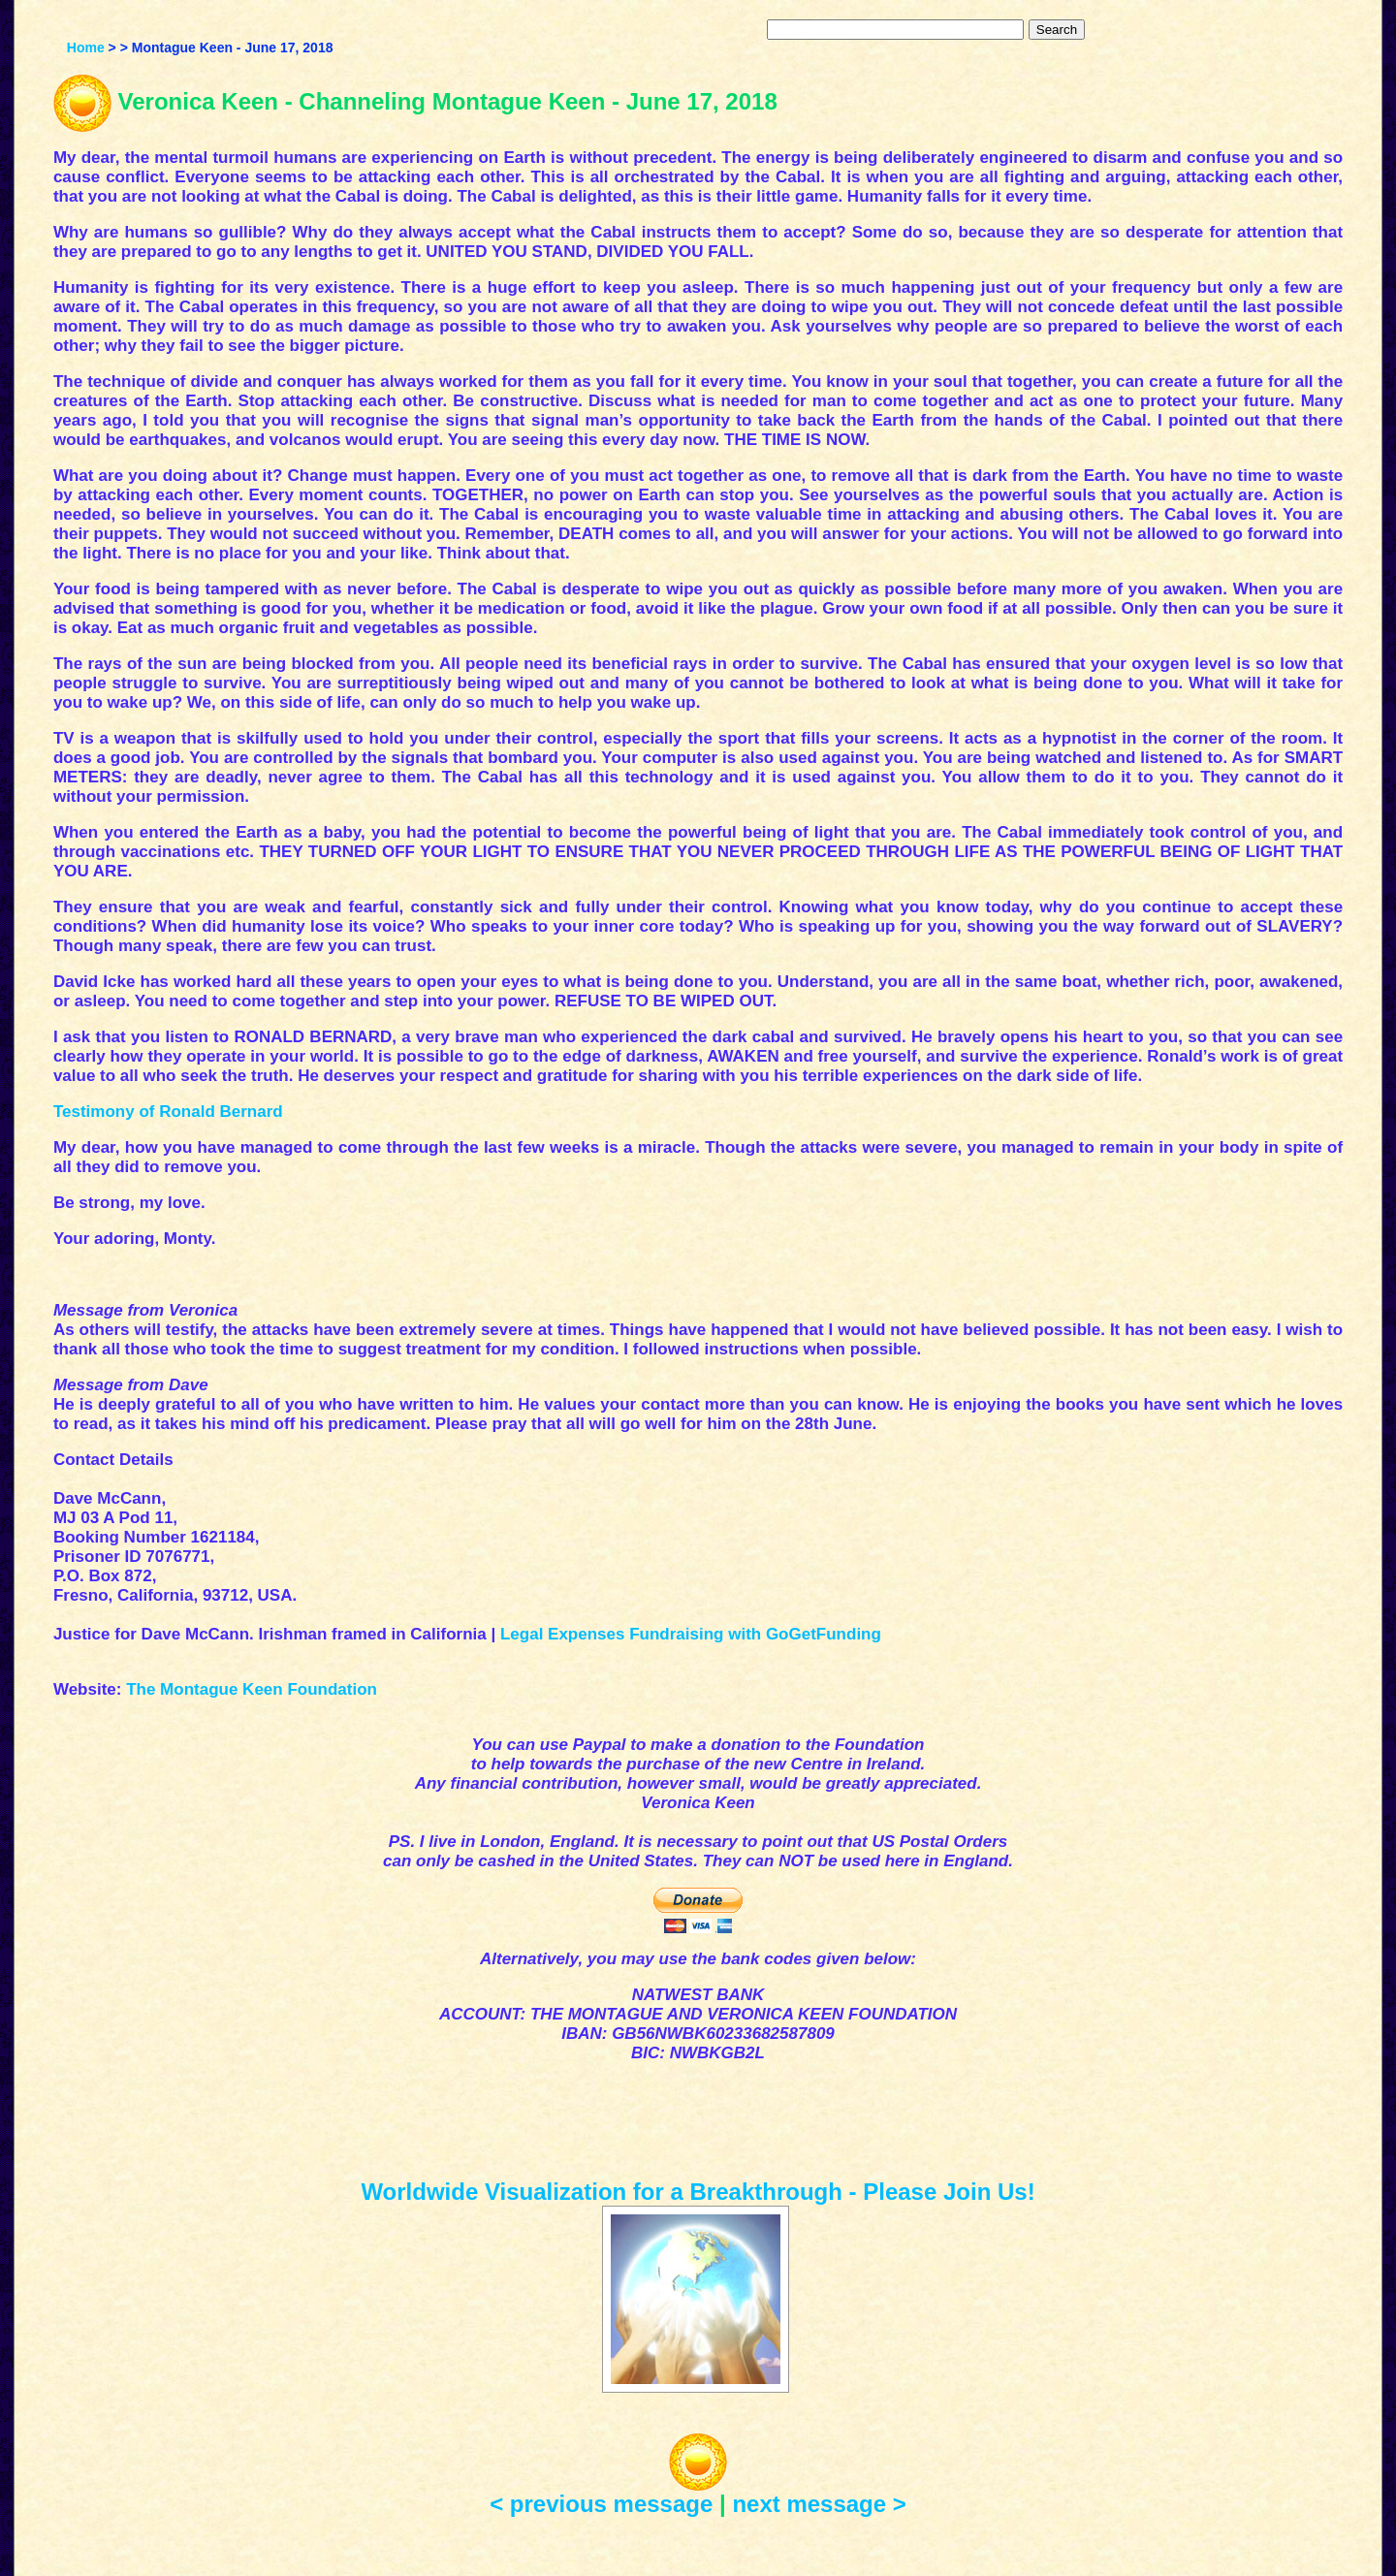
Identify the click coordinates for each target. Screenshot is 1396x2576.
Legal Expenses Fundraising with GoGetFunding (690, 1634)
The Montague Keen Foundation (251, 1689)
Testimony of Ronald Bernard (168, 1111)
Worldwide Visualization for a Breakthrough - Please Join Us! (697, 2191)
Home (86, 47)
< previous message (601, 2504)
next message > (818, 2504)
